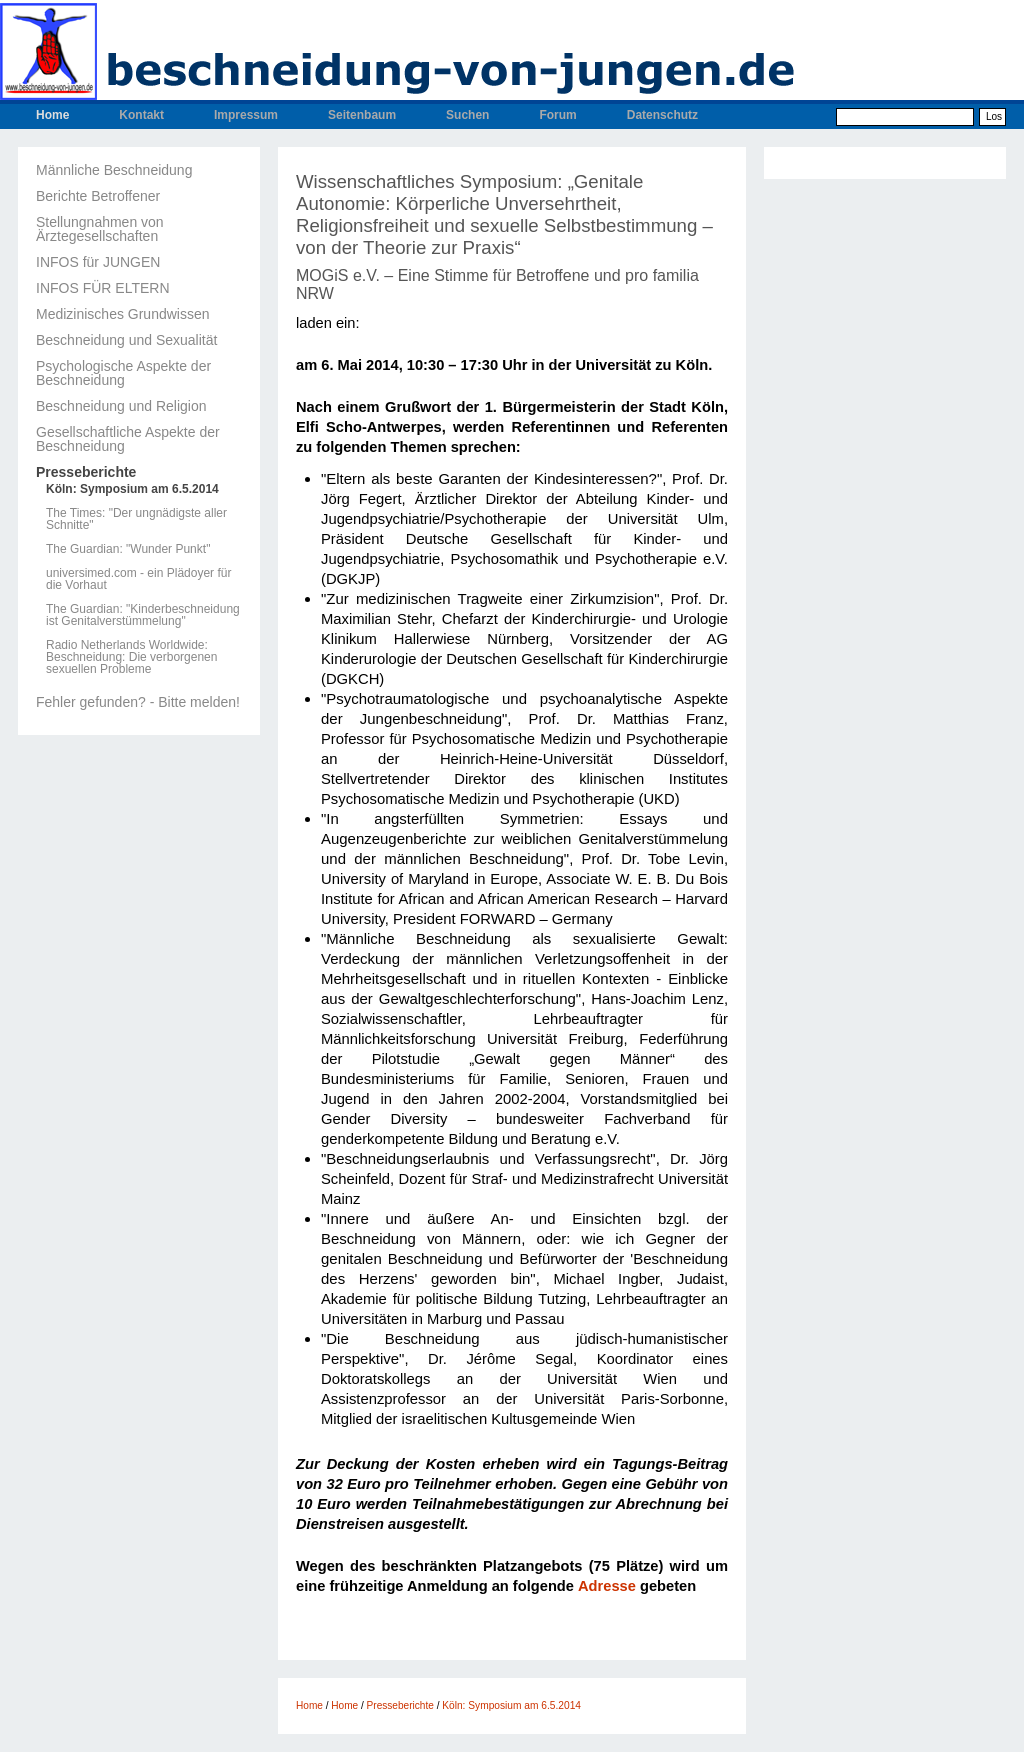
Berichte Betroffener (98, 196)
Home (52, 115)
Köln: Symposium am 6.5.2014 (132, 489)
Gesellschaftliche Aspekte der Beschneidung (128, 439)
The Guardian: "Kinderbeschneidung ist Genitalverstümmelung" (143, 615)
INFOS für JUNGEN (98, 262)
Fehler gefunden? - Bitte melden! (138, 702)
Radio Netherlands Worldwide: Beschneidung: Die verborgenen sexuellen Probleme (131, 657)
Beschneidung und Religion (121, 406)
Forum (557, 115)
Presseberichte (86, 472)
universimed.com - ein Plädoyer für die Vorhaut (138, 579)
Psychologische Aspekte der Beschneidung (123, 373)
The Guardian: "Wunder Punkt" (128, 549)
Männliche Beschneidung (114, 170)
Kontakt (141, 115)
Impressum (246, 115)
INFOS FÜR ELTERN (103, 288)
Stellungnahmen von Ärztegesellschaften (100, 229)
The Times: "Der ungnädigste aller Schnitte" (136, 519)
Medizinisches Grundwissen (123, 314)
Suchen (467, 115)
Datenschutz (662, 115)
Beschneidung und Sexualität (126, 340)
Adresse (607, 1586)
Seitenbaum (362, 115)
